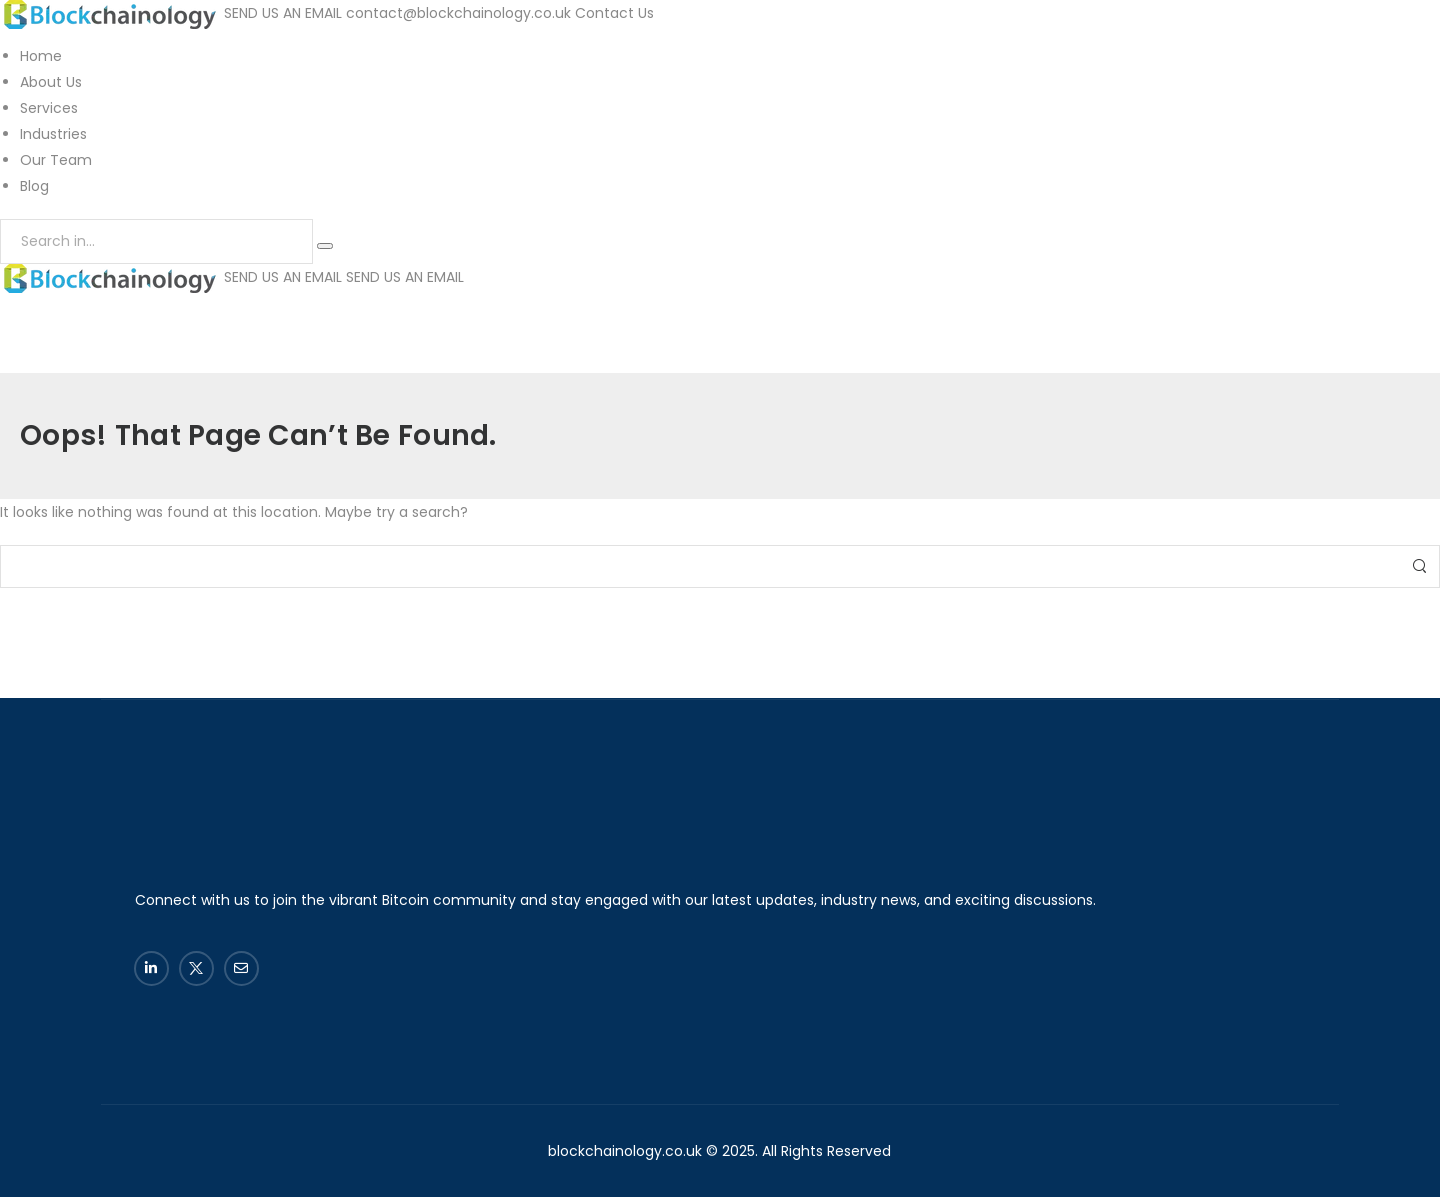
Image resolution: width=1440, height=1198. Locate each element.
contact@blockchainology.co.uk (458, 13)
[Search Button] (325, 246)
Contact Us (614, 13)
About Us (51, 82)
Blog (34, 186)
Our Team (56, 160)
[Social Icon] (151, 968)
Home (41, 56)
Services (49, 108)
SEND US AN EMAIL (283, 13)
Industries (53, 134)
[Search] (156, 241)
